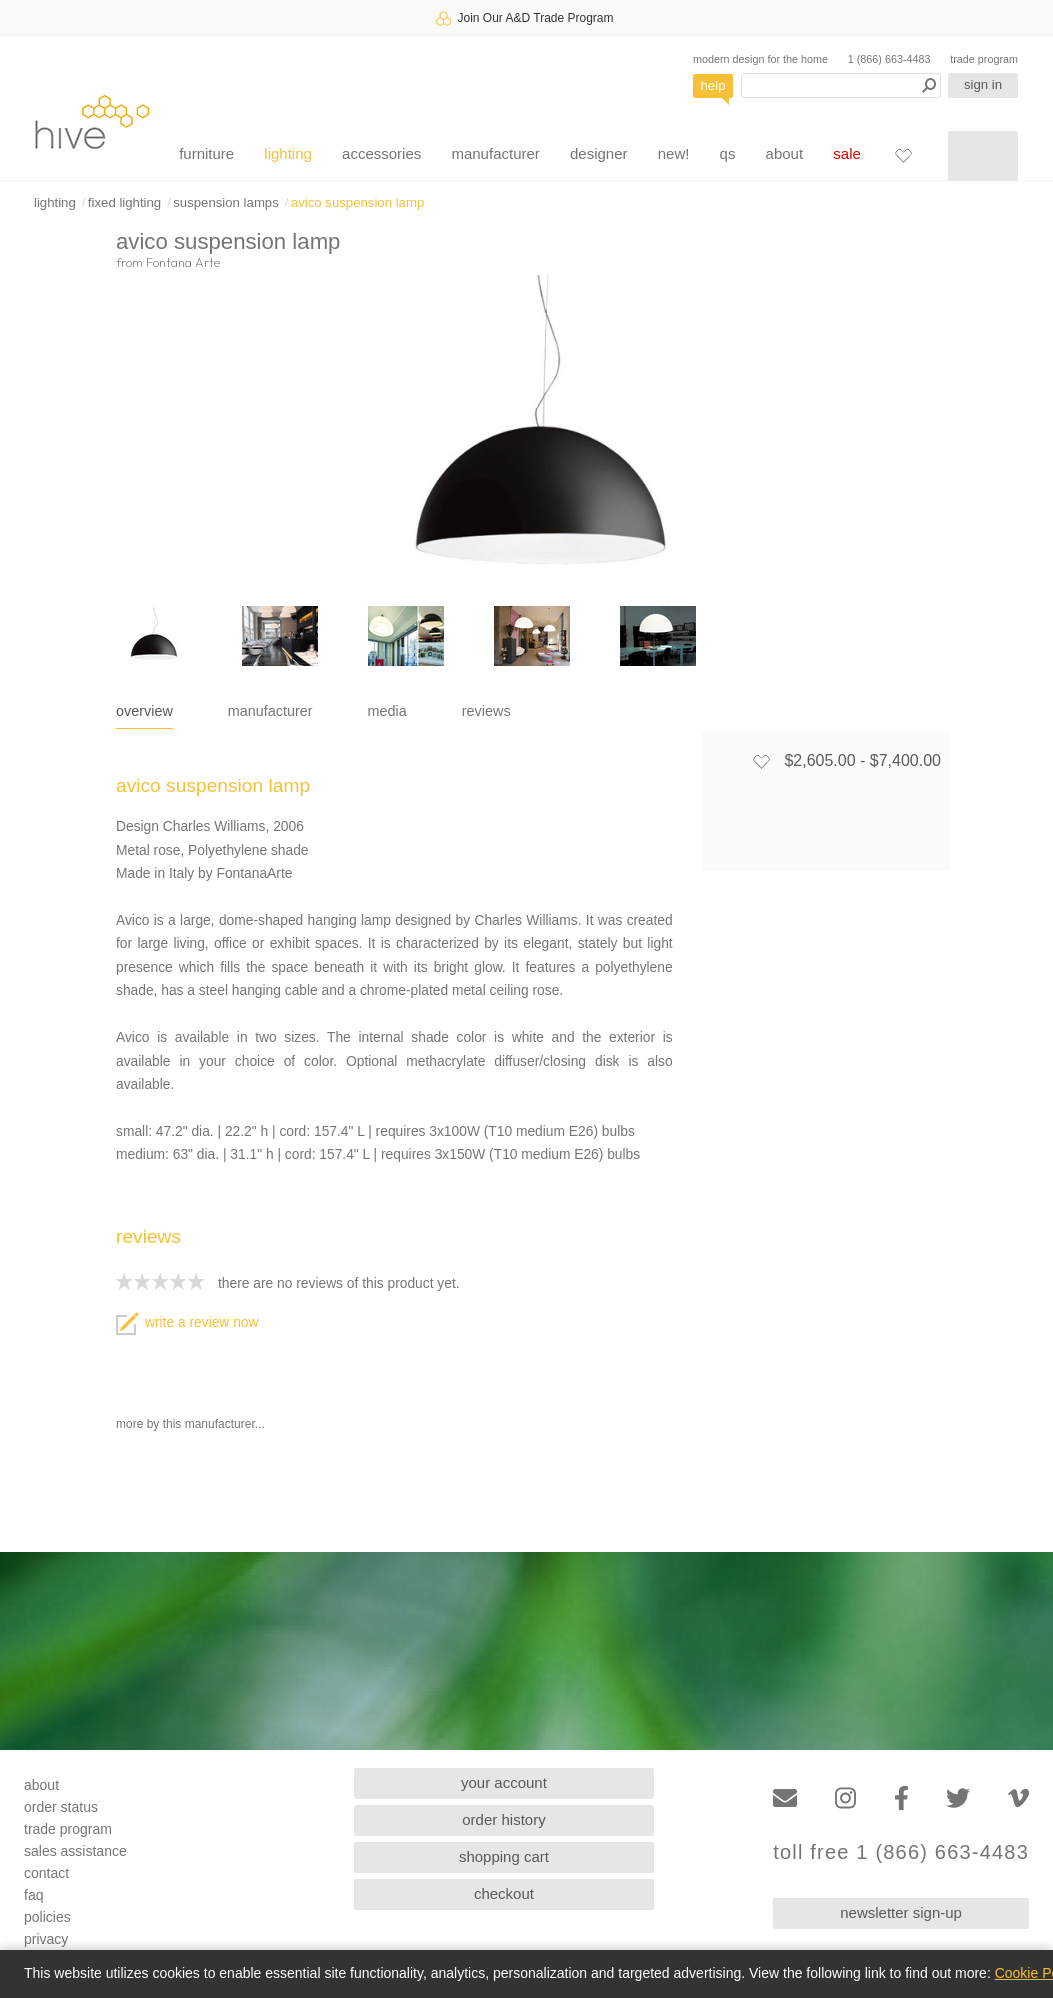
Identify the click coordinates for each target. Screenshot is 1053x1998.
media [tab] (387, 711)
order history (503, 1819)
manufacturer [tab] (270, 711)
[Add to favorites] (761, 761)
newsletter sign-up (901, 1912)
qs (728, 153)
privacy (46, 1939)
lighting (288, 153)
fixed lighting (124, 202)
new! (674, 153)
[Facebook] (901, 1798)
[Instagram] (845, 1798)
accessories (381, 153)
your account (504, 1782)
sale (847, 153)
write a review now (187, 1322)
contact (46, 1873)
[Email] (785, 1798)
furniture (206, 153)
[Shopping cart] (983, 156)
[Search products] (841, 85)
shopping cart (504, 1856)
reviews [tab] (486, 711)
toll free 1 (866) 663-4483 (901, 1852)
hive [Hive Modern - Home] (92, 121)
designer (599, 153)
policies (47, 1917)
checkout (504, 1893)
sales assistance (75, 1851)
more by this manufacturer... (190, 1424)
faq (33, 1895)
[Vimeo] (1018, 1798)
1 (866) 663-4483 (889, 59)
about (785, 153)
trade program (984, 59)
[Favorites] (903, 155)
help (713, 85)
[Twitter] (958, 1798)
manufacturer (495, 153)
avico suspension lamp (357, 202)
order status (61, 1807)
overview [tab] (144, 711)
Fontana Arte (183, 262)
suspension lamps (226, 202)
